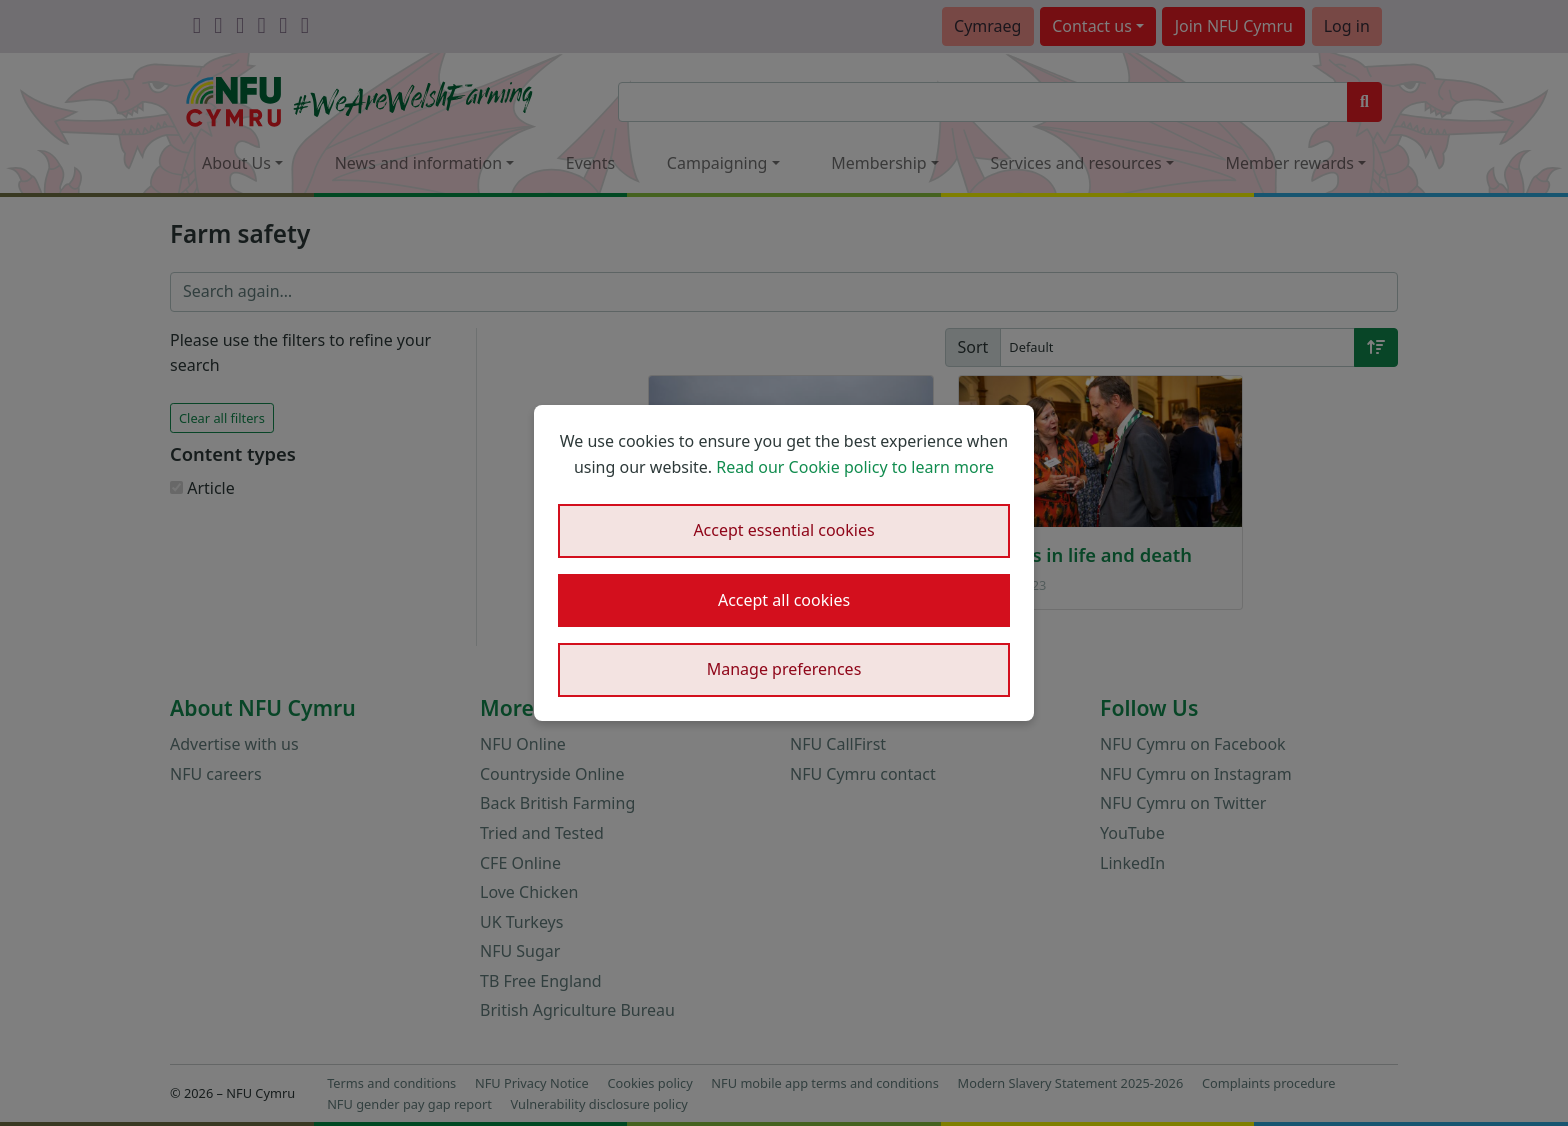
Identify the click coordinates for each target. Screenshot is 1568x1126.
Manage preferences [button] (784, 669)
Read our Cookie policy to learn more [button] (855, 467)
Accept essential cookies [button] (783, 530)
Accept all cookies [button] (784, 600)
